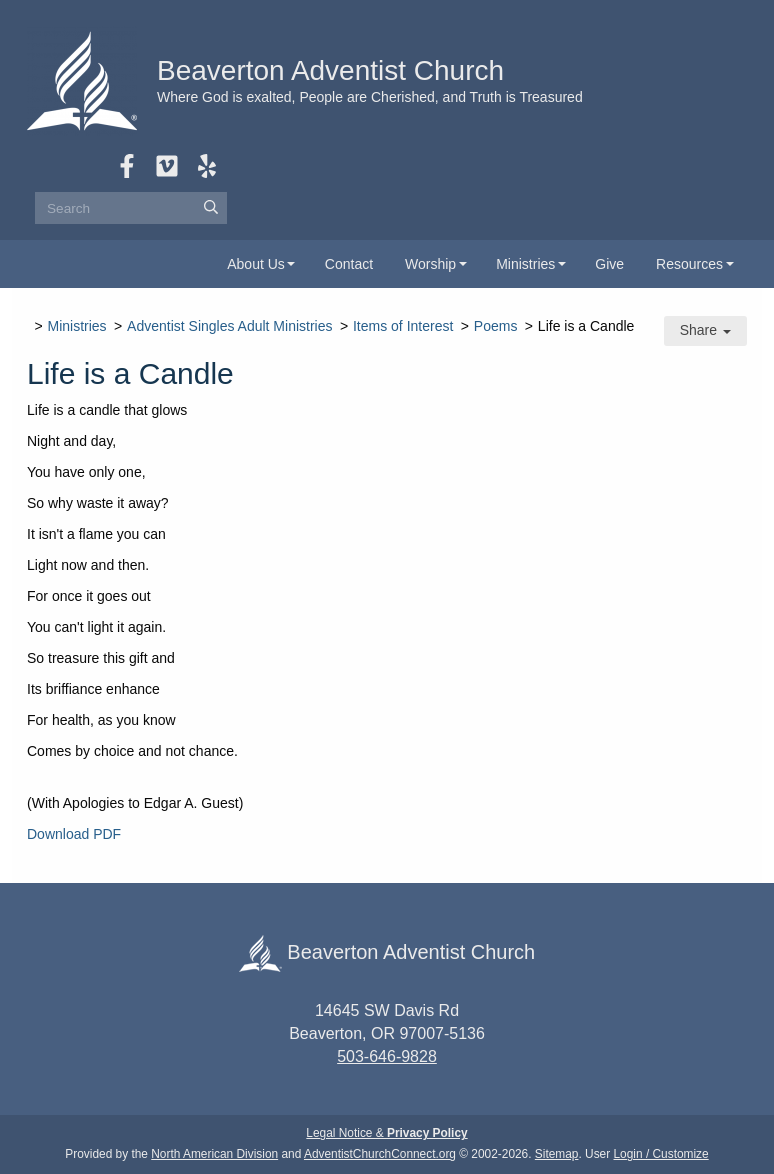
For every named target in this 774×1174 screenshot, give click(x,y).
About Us (256, 264)
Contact (349, 264)
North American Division (214, 1154)
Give (609, 264)
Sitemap (557, 1154)
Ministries (525, 264)
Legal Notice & (386, 1133)
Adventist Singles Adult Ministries (229, 326)
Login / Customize (661, 1154)
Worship (430, 264)
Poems (496, 326)
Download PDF (74, 834)
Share (705, 330)
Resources (689, 264)
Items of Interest (403, 326)
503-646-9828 (387, 1056)
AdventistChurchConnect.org (380, 1154)
